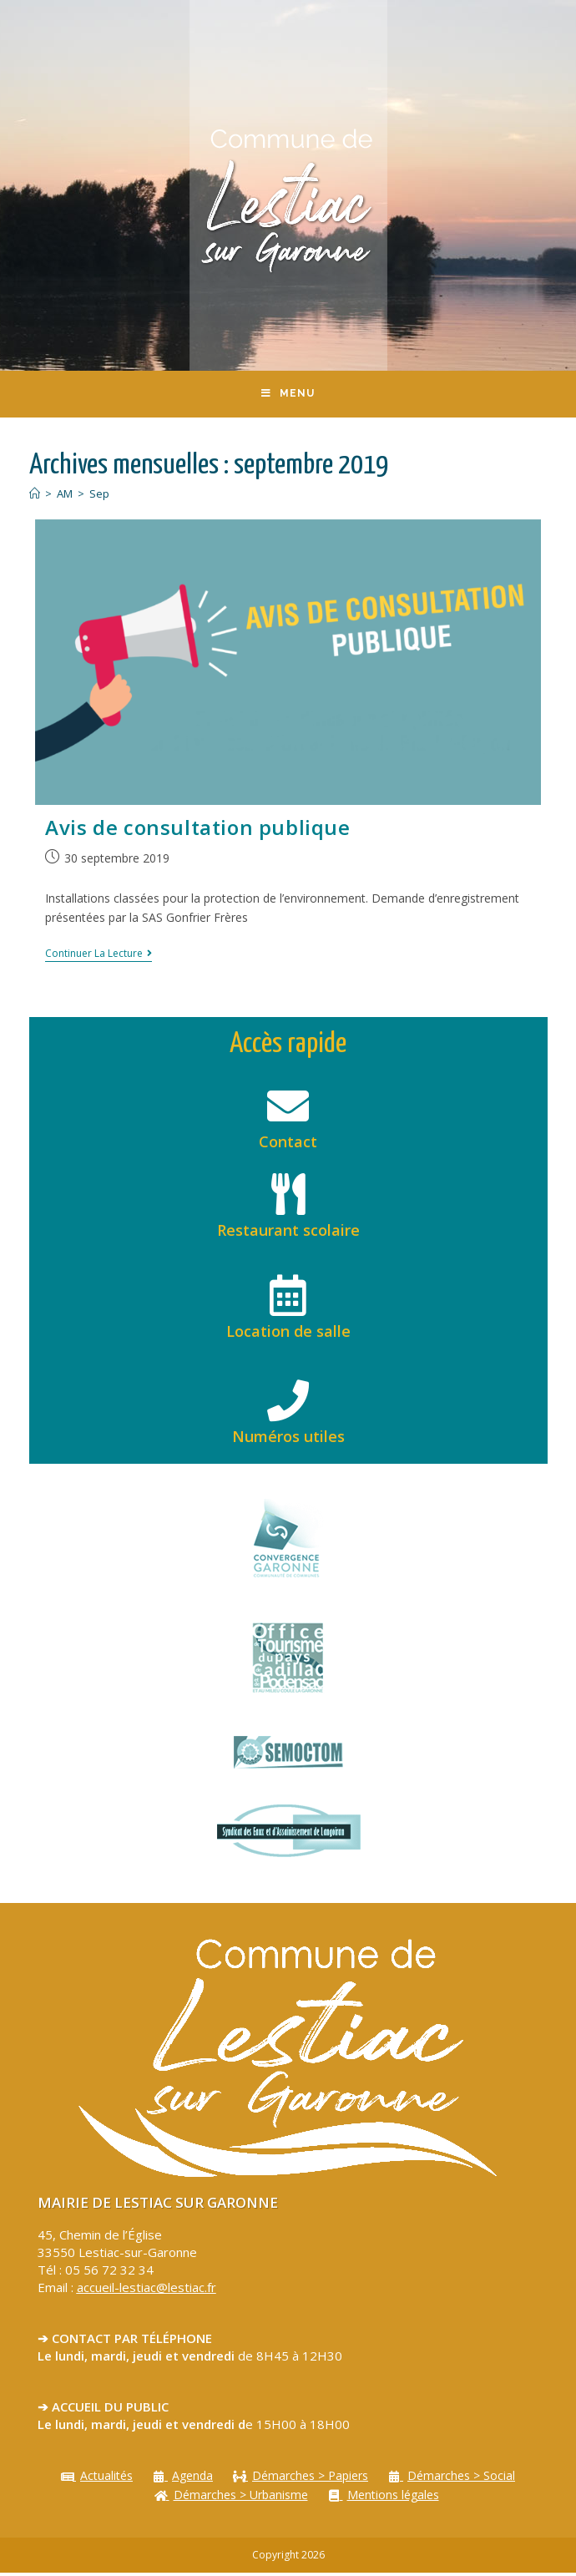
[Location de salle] (288, 1299)
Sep (99, 497)
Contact (288, 1146)
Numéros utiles (288, 1440)
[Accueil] (34, 497)
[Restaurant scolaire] (288, 1198)
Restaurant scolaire (288, 1234)
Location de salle (288, 1334)
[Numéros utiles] (288, 1404)
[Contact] (288, 1110)
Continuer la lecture (98, 957)
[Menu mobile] (288, 396)
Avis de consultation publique (197, 830)
